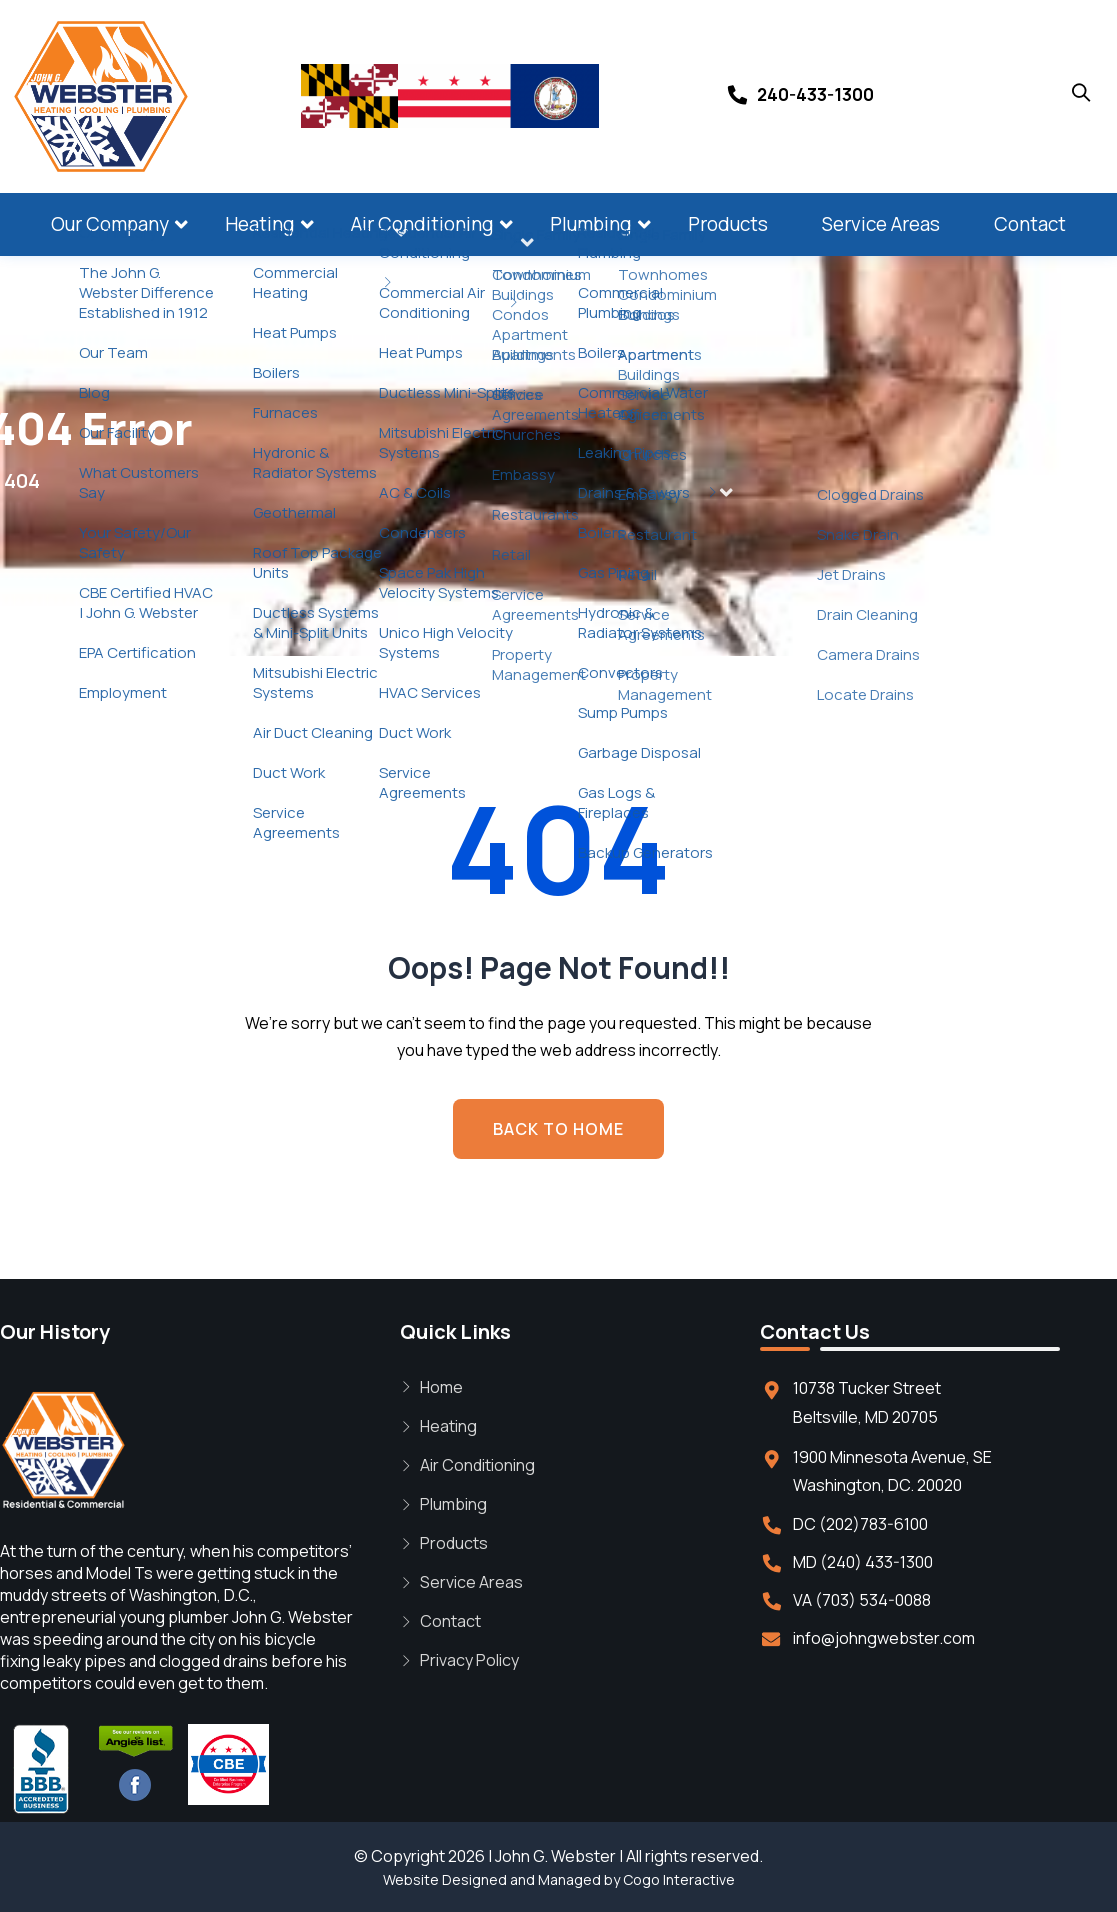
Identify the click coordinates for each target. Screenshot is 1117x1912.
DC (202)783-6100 (860, 1524)
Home (441, 1387)
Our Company (110, 224)
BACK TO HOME (558, 1129)
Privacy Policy (469, 1660)
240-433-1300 (815, 94)
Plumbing (591, 224)
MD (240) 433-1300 (863, 1562)
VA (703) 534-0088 (862, 1600)
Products (728, 224)
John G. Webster (555, 1856)
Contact (1030, 224)
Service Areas (881, 224)
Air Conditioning (422, 224)
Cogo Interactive (679, 1879)
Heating (260, 224)
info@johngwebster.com (884, 1638)
